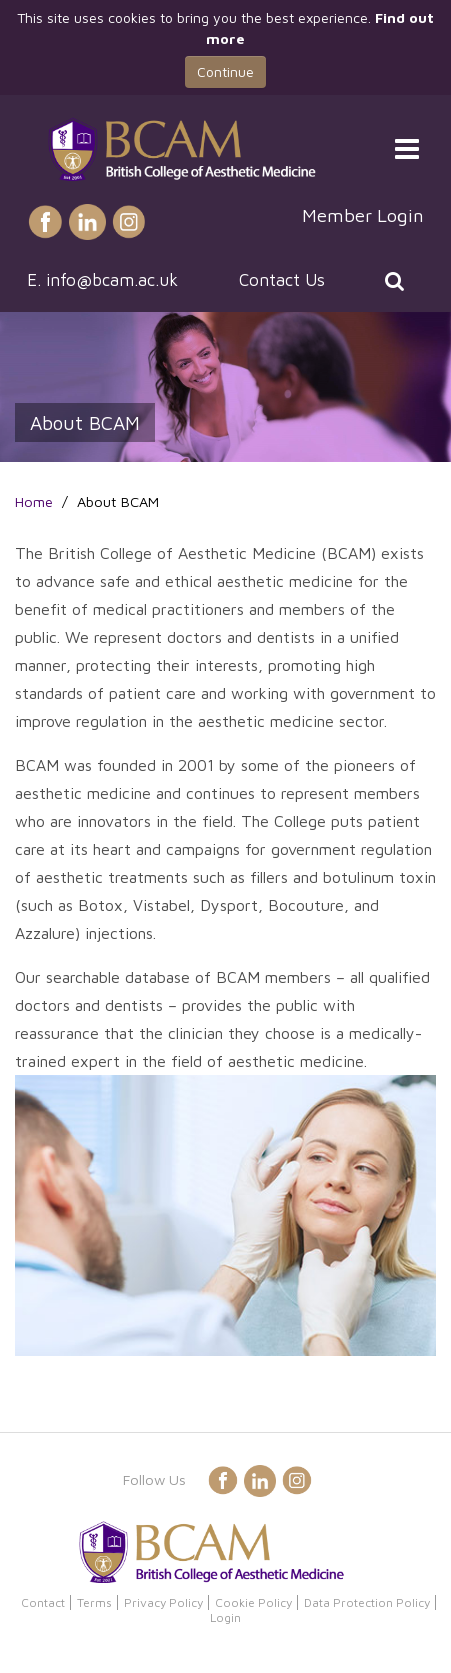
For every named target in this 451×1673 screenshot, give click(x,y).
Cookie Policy (253, 1602)
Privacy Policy (163, 1602)
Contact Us (282, 280)
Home (34, 501)
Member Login (363, 215)
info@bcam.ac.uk (112, 280)
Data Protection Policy (367, 1602)
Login (225, 1617)
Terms (94, 1602)
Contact (43, 1602)
